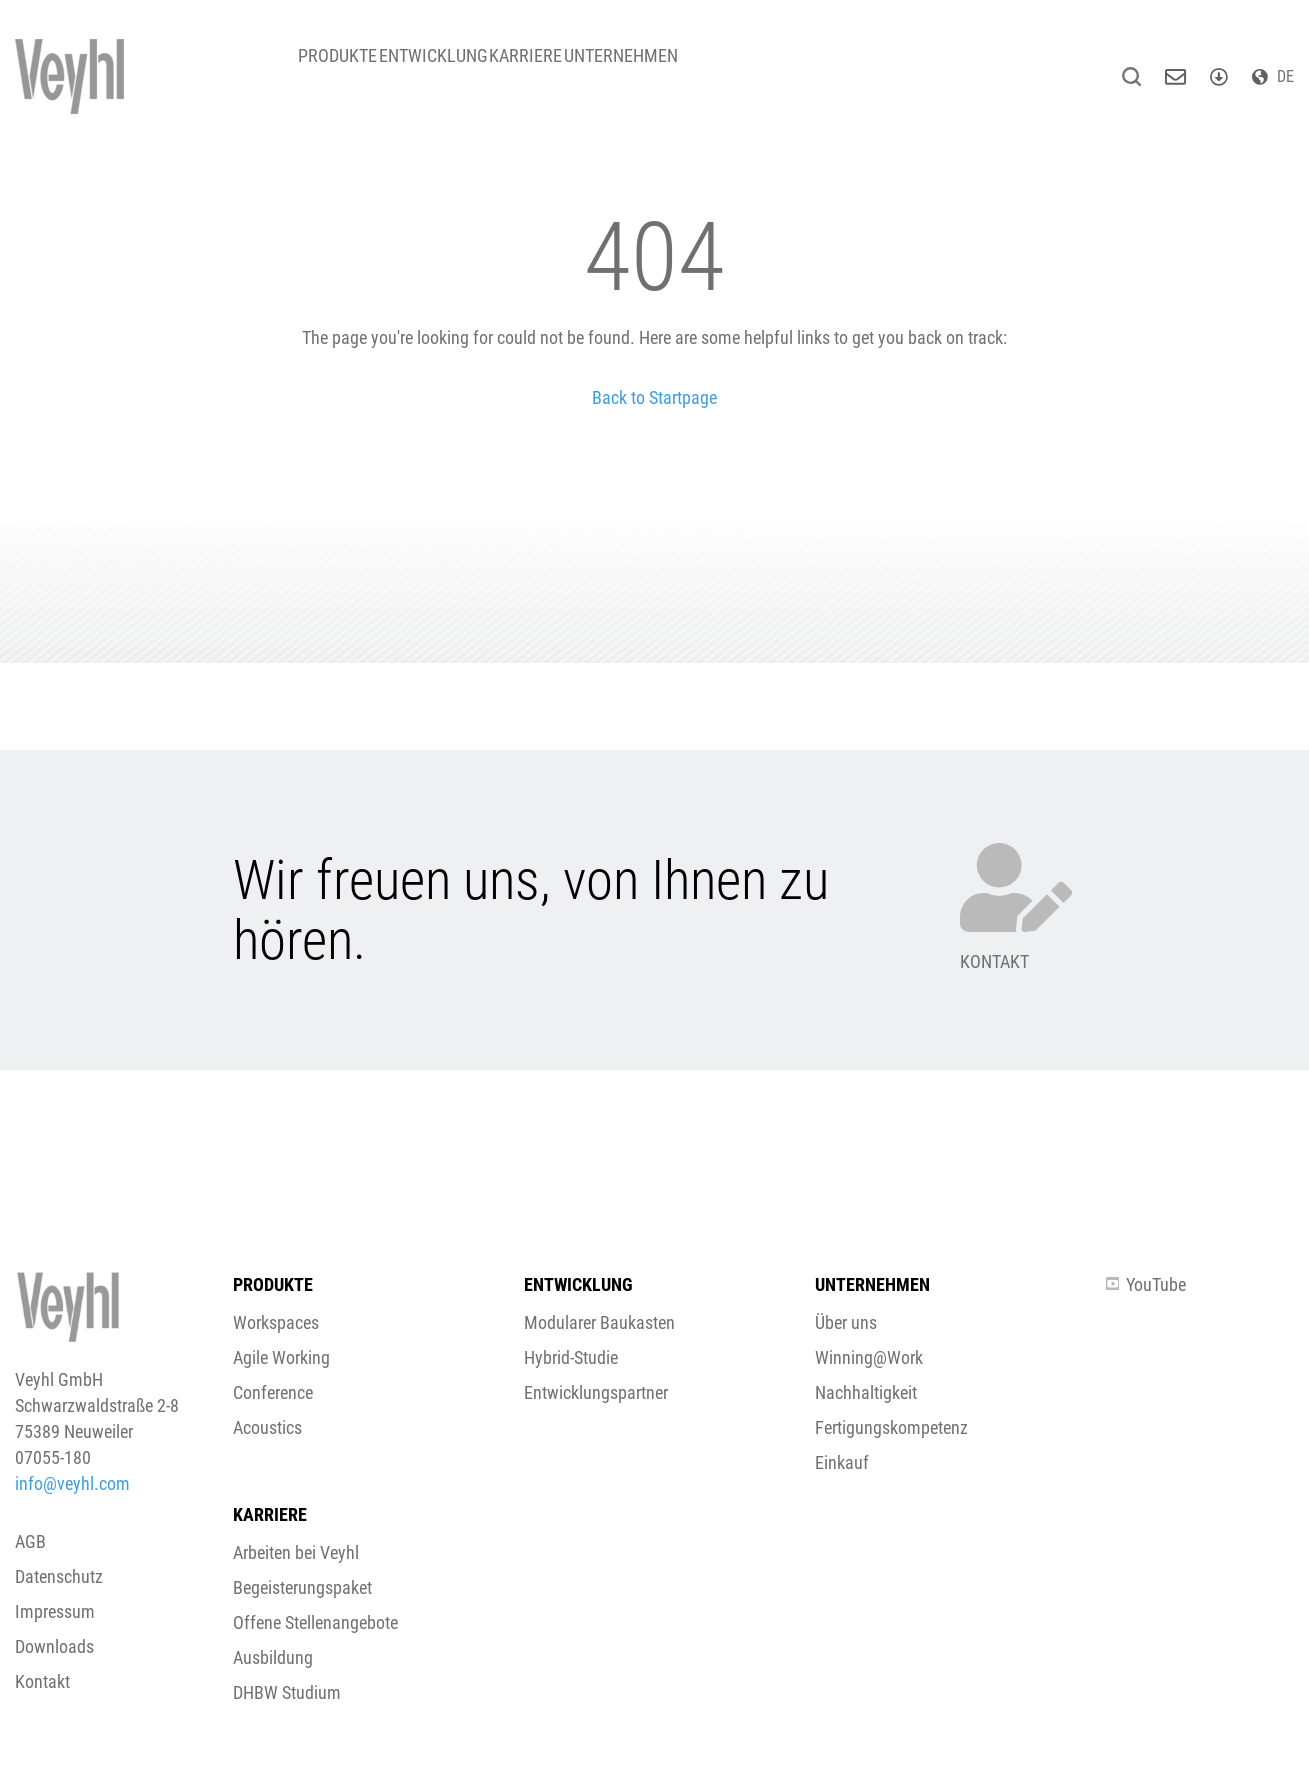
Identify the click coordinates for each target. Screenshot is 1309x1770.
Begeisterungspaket (302, 1587)
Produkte (348, 69)
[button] (654, 956)
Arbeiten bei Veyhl (296, 1552)
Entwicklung (466, 69)
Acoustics (267, 1427)
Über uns (846, 1322)
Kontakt (42, 1681)
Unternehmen (699, 69)
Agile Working (281, 1357)
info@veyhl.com (72, 1483)
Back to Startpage (654, 397)
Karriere (581, 69)
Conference (273, 1392)
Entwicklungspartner (596, 1392)
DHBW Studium (287, 1692)
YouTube (1146, 1284)
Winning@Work (869, 1357)
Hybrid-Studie (571, 1357)
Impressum (55, 1611)
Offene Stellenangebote (315, 1622)
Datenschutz (59, 1576)
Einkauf (842, 1462)
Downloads (54, 1646)
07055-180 (53, 1457)
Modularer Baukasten (599, 1322)
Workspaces (276, 1322)
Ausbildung (273, 1657)
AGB (30, 1541)
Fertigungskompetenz (891, 1427)
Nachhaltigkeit (866, 1392)
